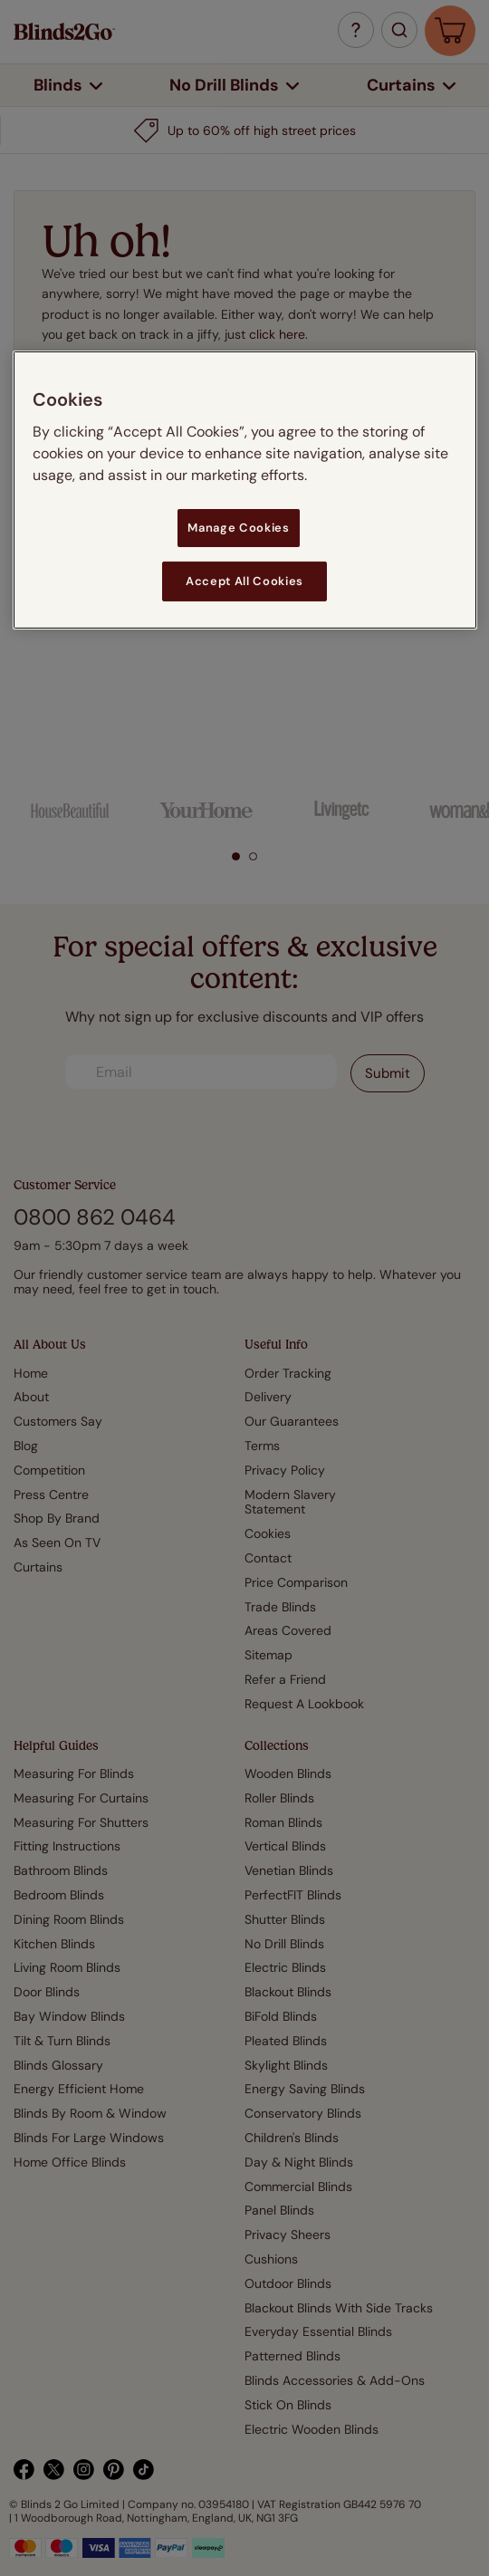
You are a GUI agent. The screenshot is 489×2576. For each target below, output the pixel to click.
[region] (245, 489)
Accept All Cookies (244, 581)
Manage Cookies (238, 526)
